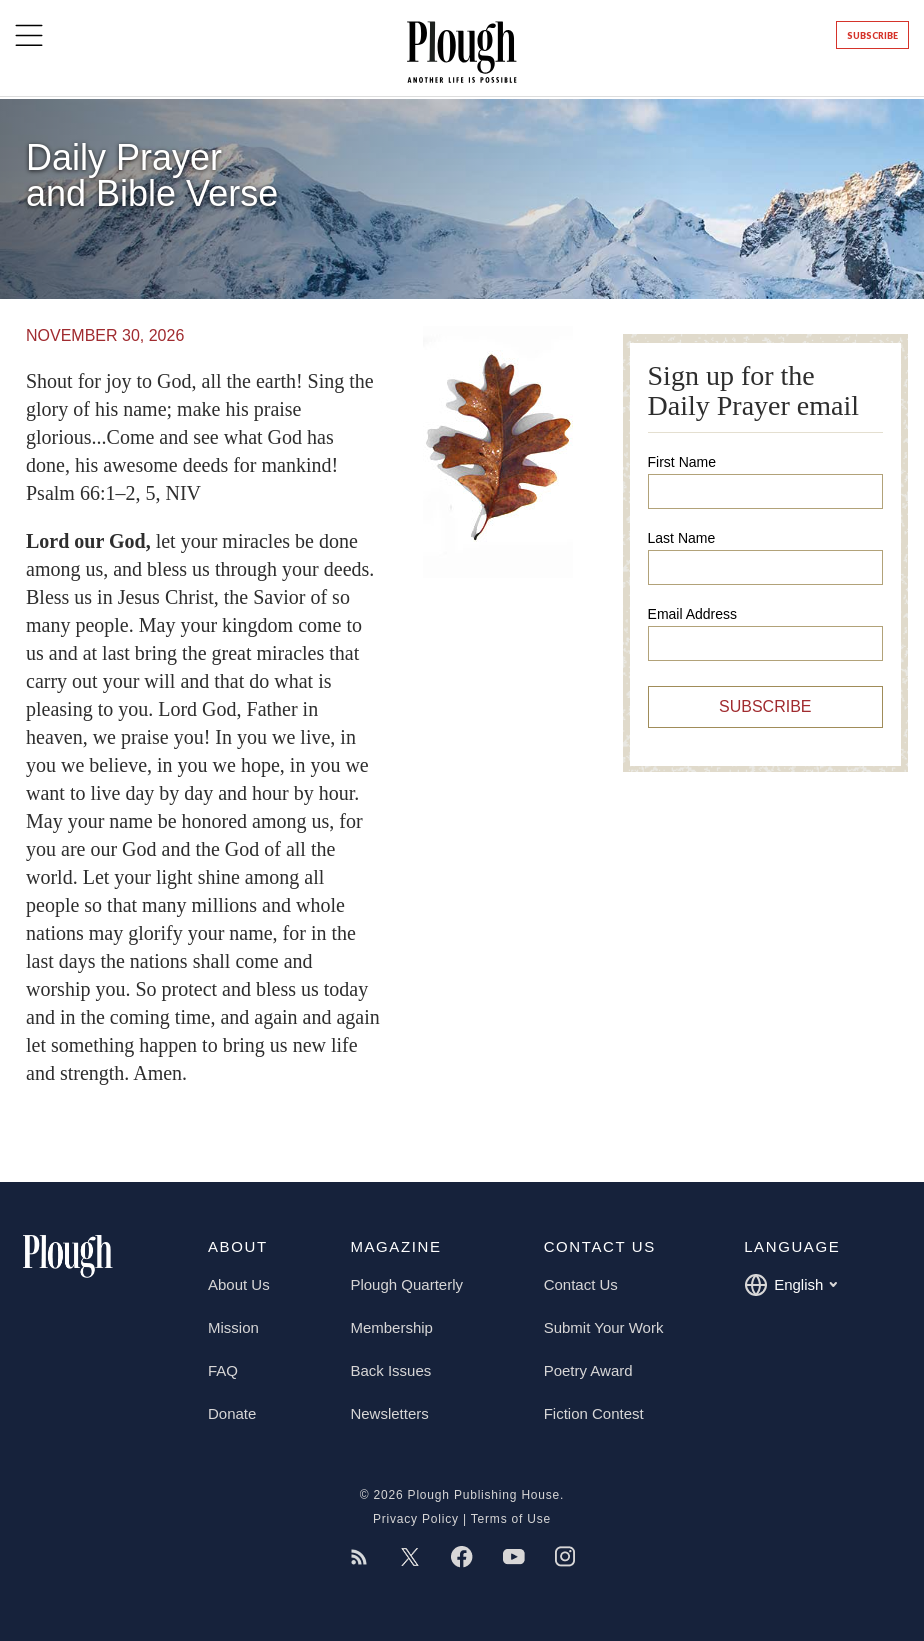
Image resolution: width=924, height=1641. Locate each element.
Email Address (692, 614)
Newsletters (389, 1413)
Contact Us (581, 1284)
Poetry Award (588, 1370)
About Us (239, 1284)
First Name (682, 462)
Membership (391, 1327)
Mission (233, 1327)
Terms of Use (511, 1519)
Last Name (682, 538)
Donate (232, 1413)
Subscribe (872, 35)
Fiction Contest (594, 1413)
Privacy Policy (416, 1519)
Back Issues (390, 1370)
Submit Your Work (604, 1327)
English (790, 1285)
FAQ (223, 1370)
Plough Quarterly (406, 1284)
